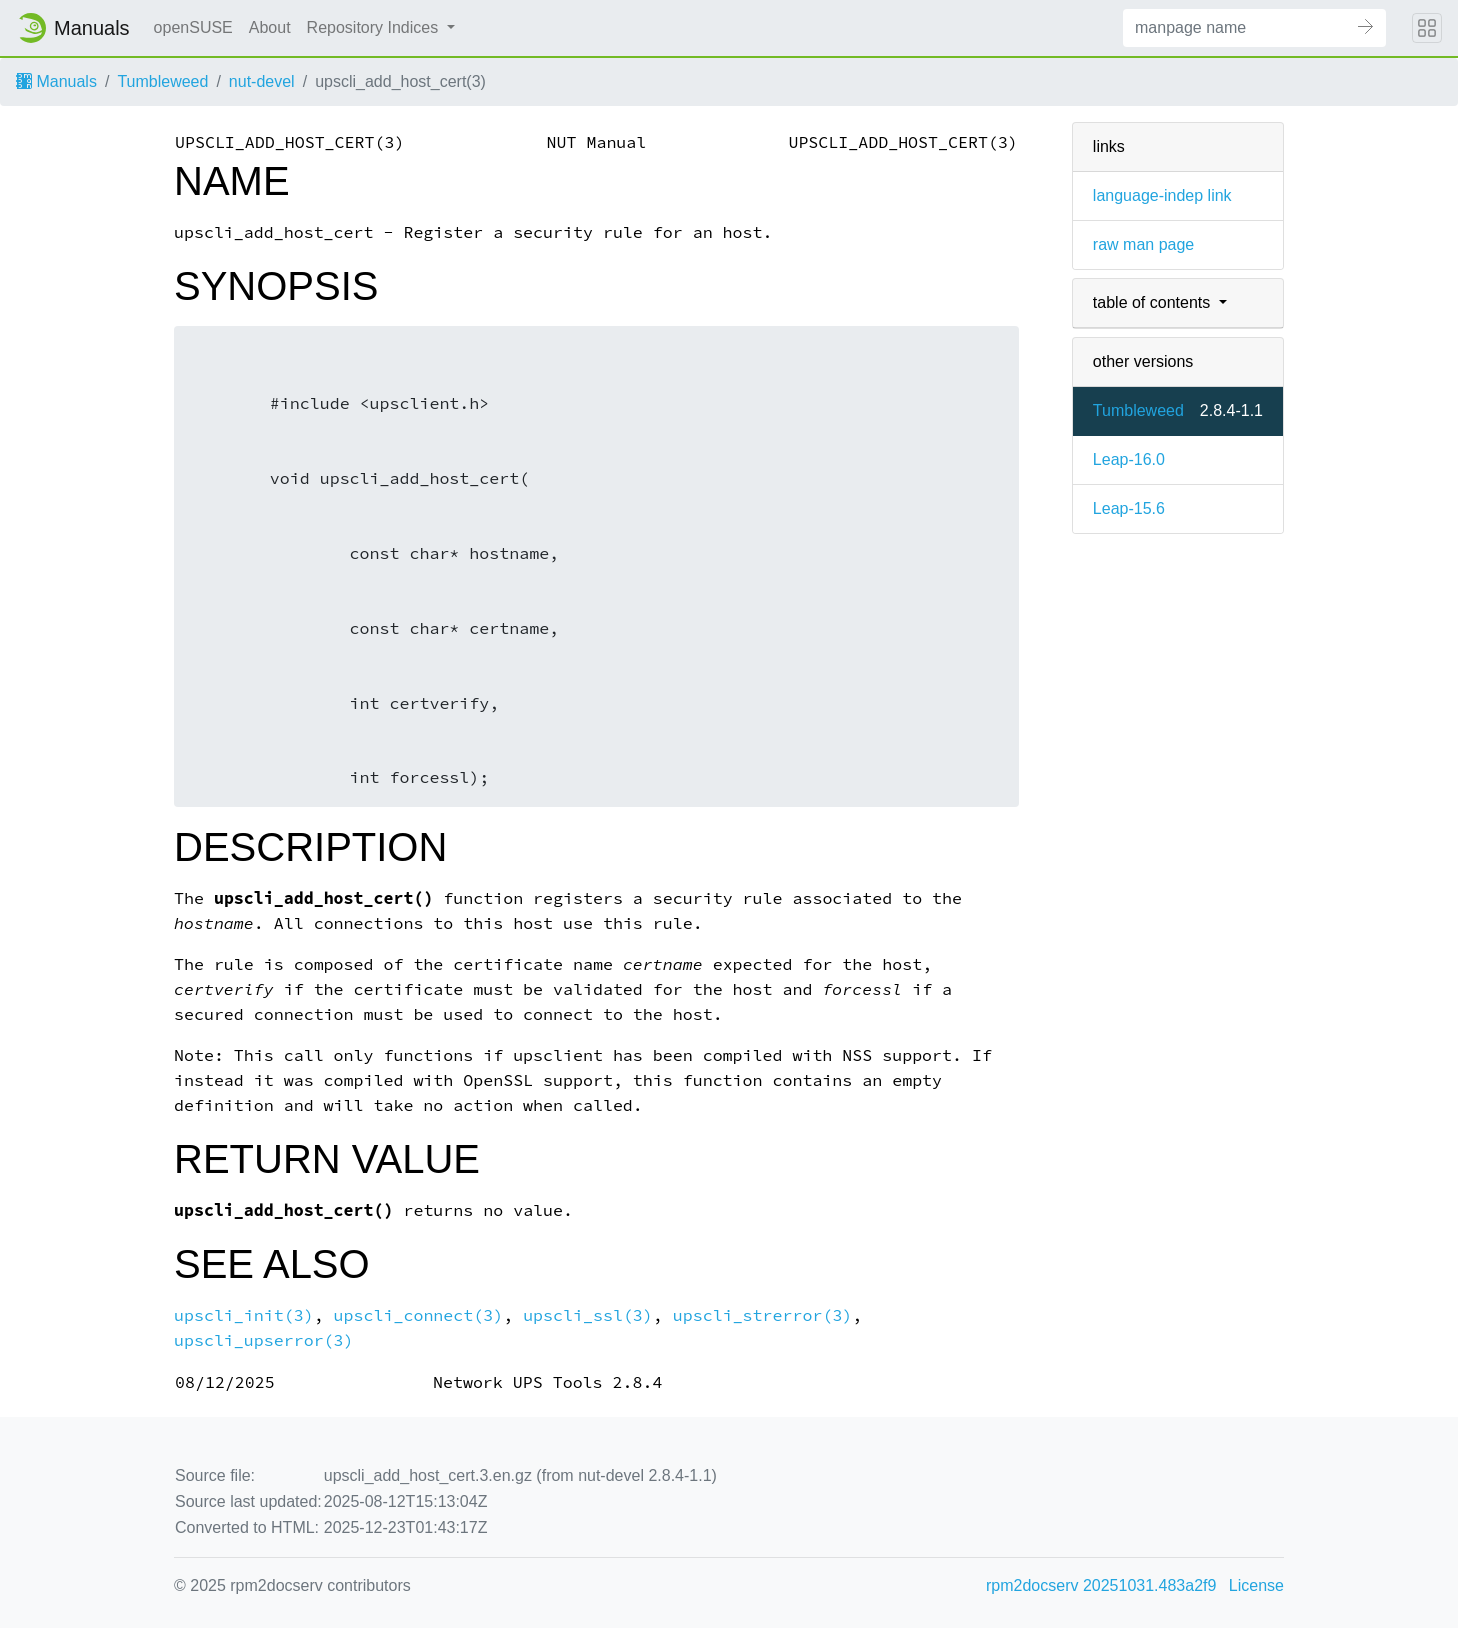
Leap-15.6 (1129, 508)
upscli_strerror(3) (763, 1315)
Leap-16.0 (1129, 459)
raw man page (1143, 244)
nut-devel (262, 81)
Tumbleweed (162, 81)
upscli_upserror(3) (264, 1340)
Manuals (56, 81)
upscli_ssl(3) (588, 1315)
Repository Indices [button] (375, 27)
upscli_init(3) (244, 1315)
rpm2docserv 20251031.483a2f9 (1101, 1585)
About (270, 27)
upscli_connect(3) (419, 1315)
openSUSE (193, 27)
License (1256, 1585)
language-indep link (1162, 195)
